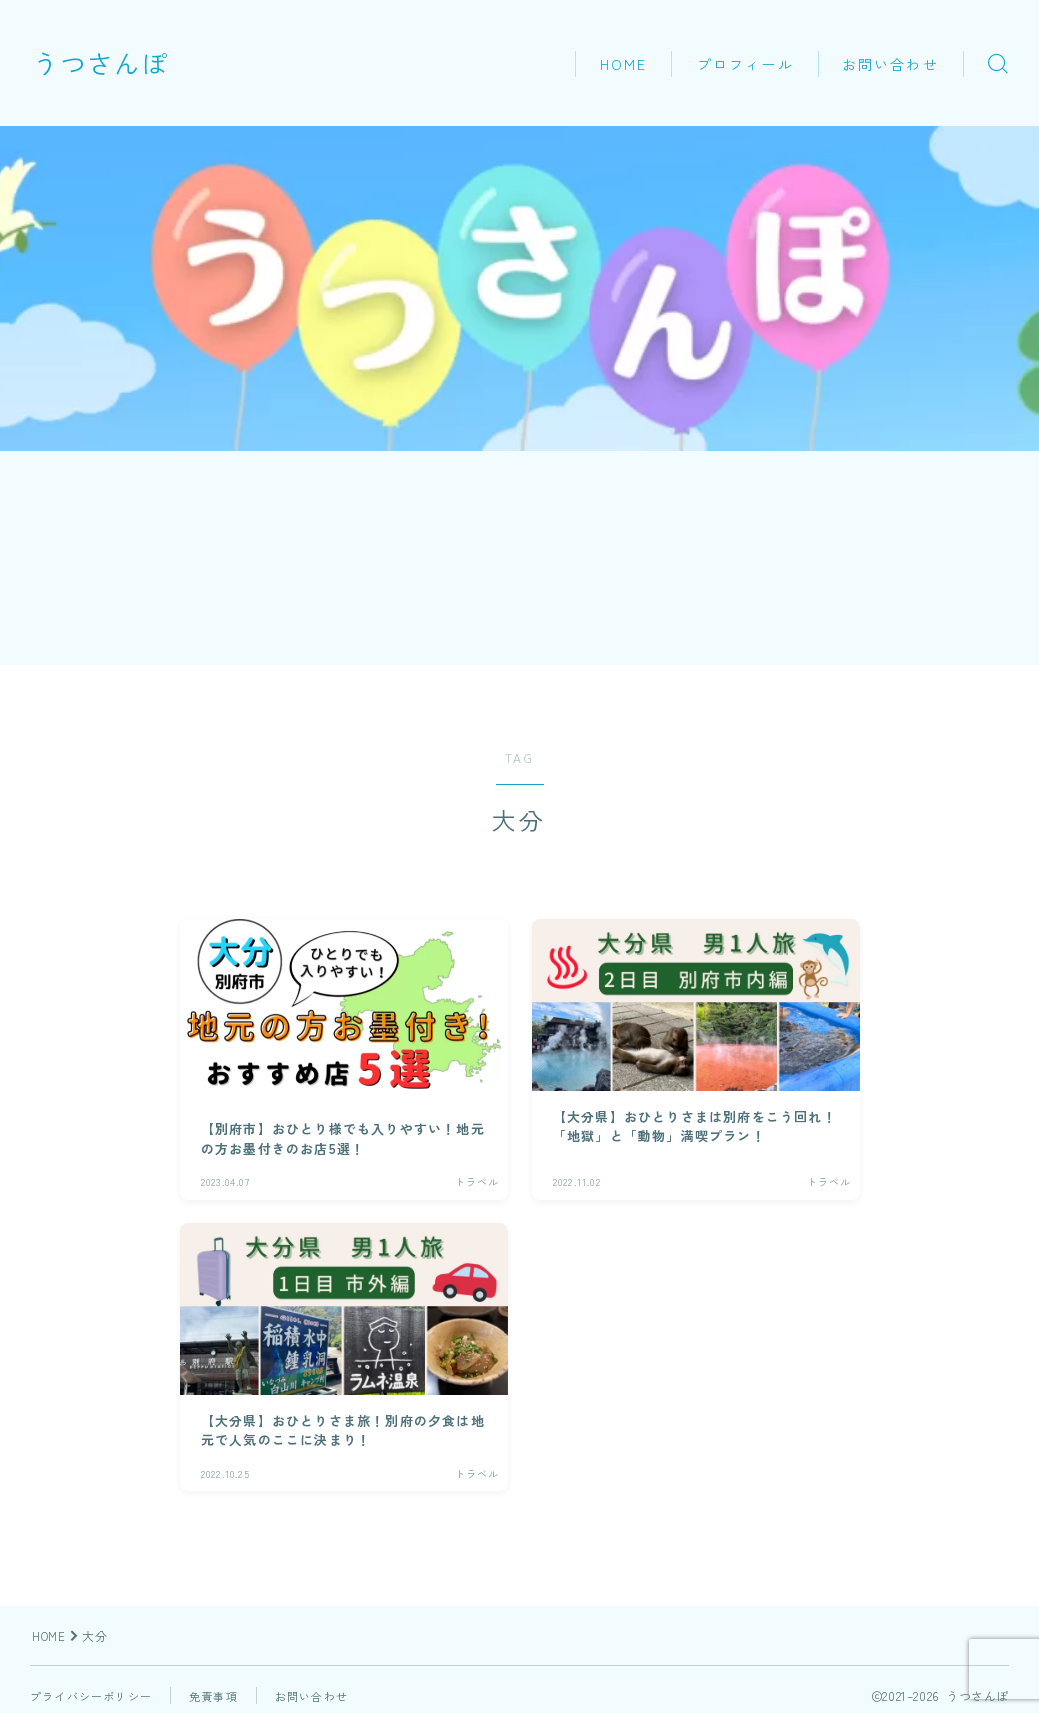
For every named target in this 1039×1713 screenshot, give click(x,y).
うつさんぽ (123, 63)
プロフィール (745, 64)
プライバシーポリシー (96, 1695)
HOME (623, 64)
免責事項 (225, 1695)
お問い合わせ (890, 64)
